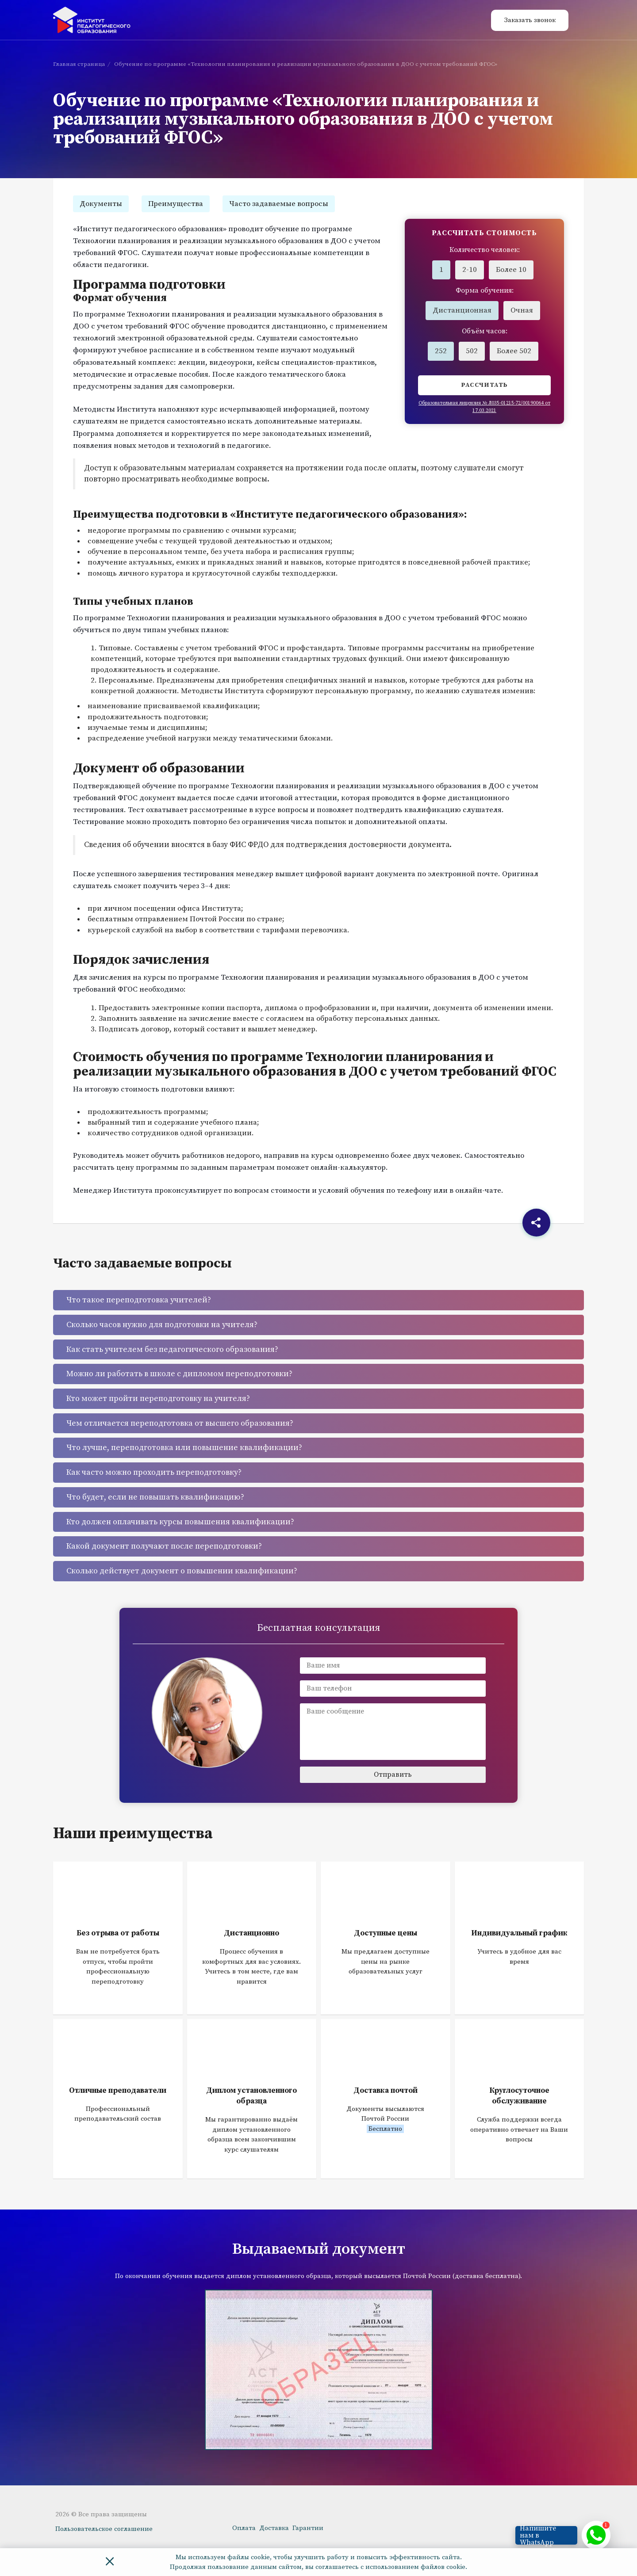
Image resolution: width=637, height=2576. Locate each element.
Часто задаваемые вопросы (278, 204)
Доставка (274, 2528)
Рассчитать (484, 385)
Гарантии (307, 2528)
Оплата (244, 2528)
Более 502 (514, 351)
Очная (521, 310)
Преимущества (175, 204)
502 (472, 351)
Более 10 (511, 270)
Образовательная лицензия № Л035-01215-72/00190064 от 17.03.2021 (484, 407)
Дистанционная (462, 310)
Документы (101, 204)
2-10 (469, 270)
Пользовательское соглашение (104, 2529)
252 (441, 351)
